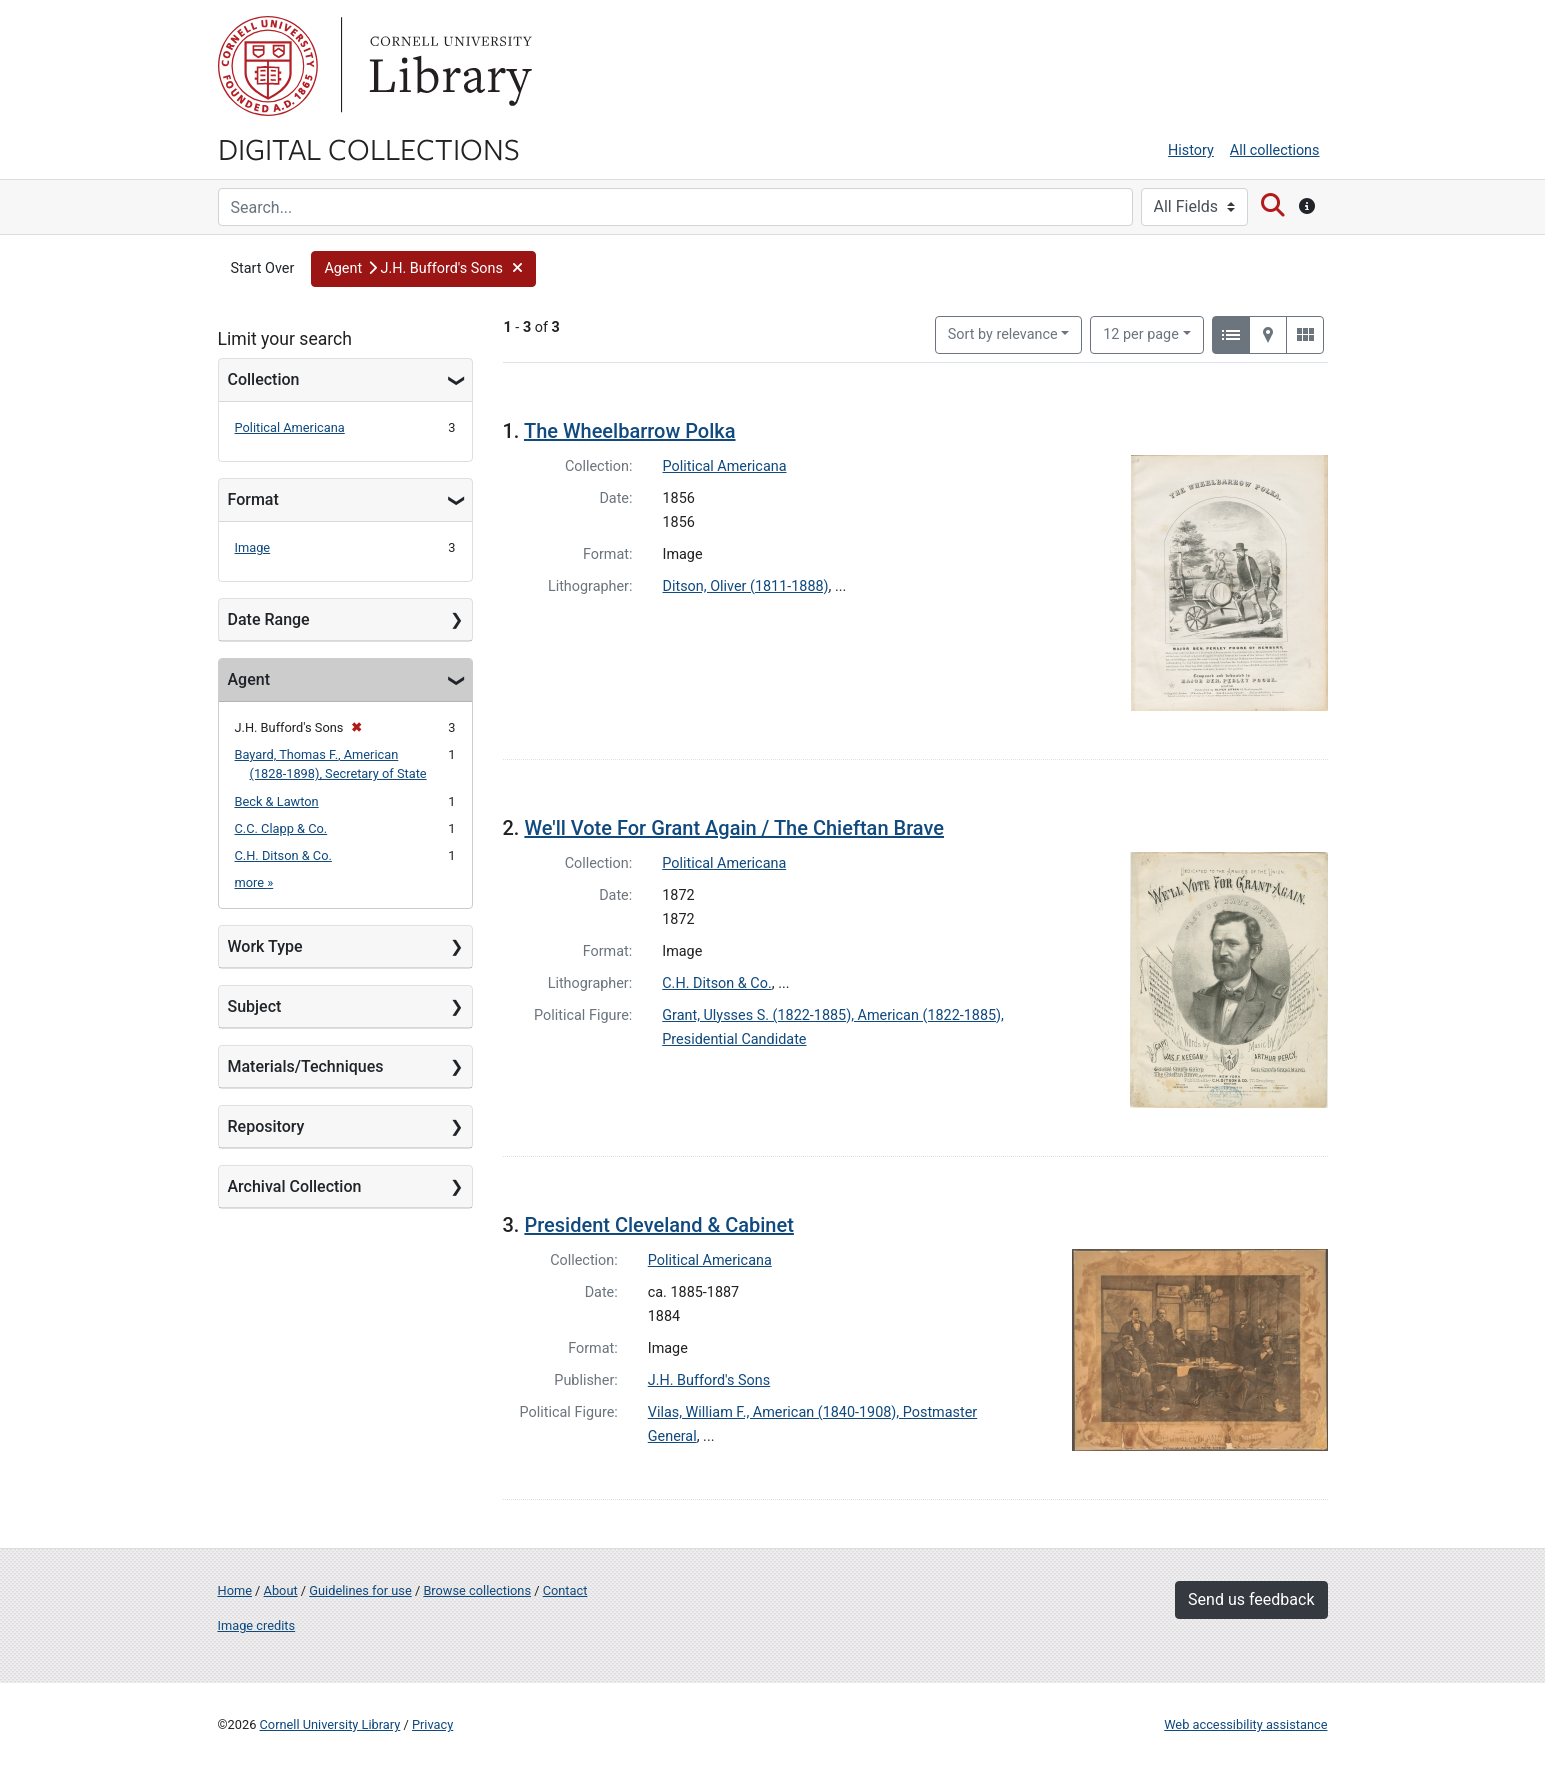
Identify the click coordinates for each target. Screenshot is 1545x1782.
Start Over (263, 268)
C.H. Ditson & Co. (283, 855)
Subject (255, 1006)
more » (254, 882)
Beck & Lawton (277, 801)
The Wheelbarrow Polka (630, 431)
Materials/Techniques (306, 1066)
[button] (423, 269)
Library (448, 66)
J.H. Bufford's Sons (709, 1380)
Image (253, 547)
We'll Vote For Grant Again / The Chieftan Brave (734, 828)
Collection (264, 379)
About (281, 1590)
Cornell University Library (330, 1724)
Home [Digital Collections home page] (235, 1590)
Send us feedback (1251, 1599)
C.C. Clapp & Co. (281, 828)
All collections (1275, 150)
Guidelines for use (360, 1590)
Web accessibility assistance (1245, 1724)
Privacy (432, 1724)
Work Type (265, 946)
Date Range (269, 619)
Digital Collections (369, 148)
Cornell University (268, 66)
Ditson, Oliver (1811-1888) (746, 586)
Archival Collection (295, 1186)
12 (1141, 333)
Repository (266, 1126)
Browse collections (477, 1590)
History (1191, 150)
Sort (1003, 334)
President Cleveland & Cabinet (658, 1225)
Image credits (257, 1625)
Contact (565, 1590)
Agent (249, 679)
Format (253, 499)
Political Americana (290, 427)
